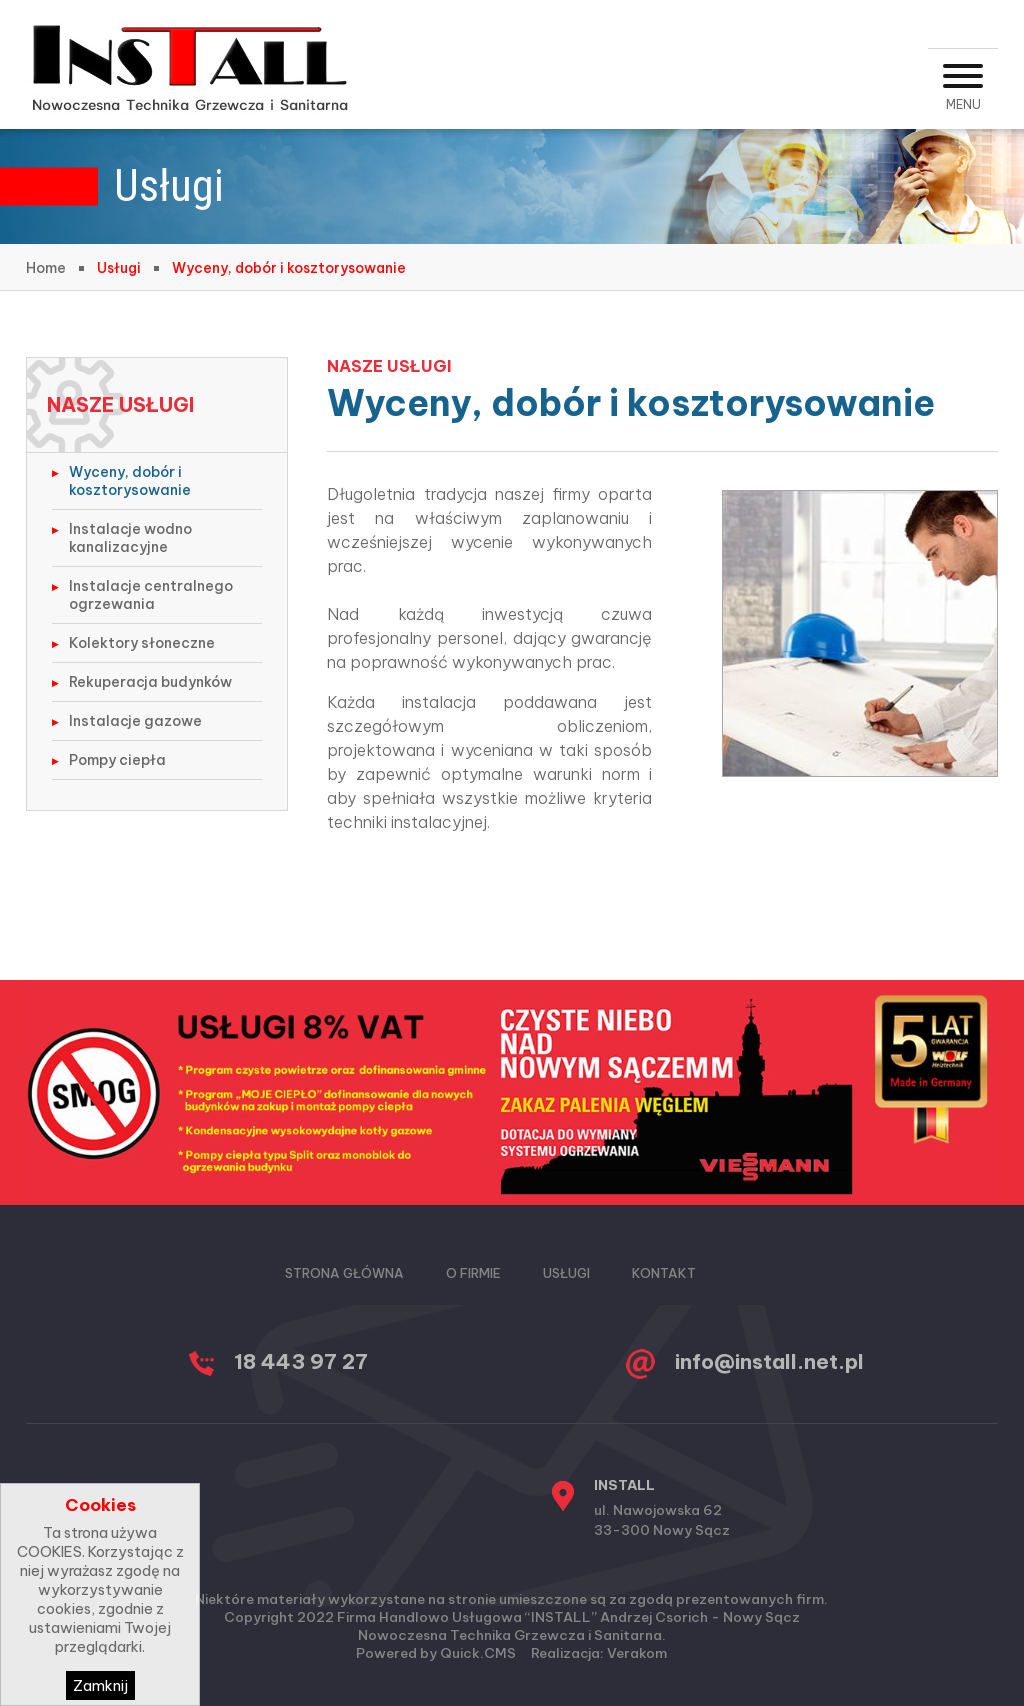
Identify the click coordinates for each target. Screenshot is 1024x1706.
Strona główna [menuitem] (344, 1273)
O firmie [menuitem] (473, 1273)
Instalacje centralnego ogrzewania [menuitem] (151, 595)
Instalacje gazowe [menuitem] (135, 721)
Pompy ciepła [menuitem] (117, 760)
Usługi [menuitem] (566, 1273)
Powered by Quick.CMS (436, 1653)
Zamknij (100, 1685)
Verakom (637, 1653)
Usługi (119, 268)
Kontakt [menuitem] (664, 1273)
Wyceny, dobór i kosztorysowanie (289, 268)
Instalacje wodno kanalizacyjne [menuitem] (130, 538)
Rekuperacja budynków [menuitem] (150, 682)
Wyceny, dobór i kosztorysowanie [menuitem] (130, 481)
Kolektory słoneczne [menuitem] (142, 643)
